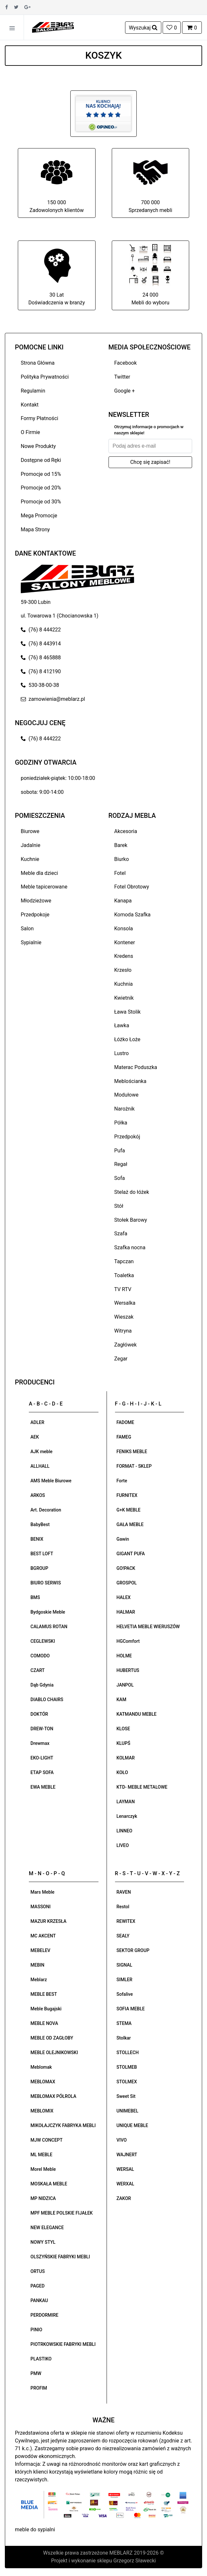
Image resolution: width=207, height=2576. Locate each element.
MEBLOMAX (42, 2081)
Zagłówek (125, 1345)
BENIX (36, 1539)
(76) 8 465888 (41, 657)
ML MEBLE (41, 2154)
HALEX (124, 1597)
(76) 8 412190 (41, 671)
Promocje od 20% (41, 488)
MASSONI (40, 1906)
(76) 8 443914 (41, 644)
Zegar (121, 1359)
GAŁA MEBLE (130, 1524)
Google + (124, 391)
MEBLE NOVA (44, 2023)
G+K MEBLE (129, 1509)
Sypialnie (31, 942)
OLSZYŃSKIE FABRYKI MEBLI (60, 2256)
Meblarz (38, 1979)
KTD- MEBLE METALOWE (142, 1787)
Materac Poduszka (135, 1067)
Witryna (123, 1331)
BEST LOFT (41, 1553)
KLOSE (123, 1728)
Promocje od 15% (41, 474)
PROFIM (38, 2388)
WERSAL (125, 2169)
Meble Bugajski (46, 2008)
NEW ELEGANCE (47, 2227)
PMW (35, 2373)
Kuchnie (30, 859)
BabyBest (40, 1524)
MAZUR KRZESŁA (48, 1921)
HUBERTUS (128, 1670)
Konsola (123, 928)
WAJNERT (127, 2154)
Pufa (119, 1150)
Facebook (125, 363)
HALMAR (126, 1612)
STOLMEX (127, 2081)
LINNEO (124, 1830)
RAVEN (124, 1892)
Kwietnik (124, 998)
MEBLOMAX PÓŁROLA (53, 2096)
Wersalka (125, 1303)
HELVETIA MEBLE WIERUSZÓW (148, 1626)
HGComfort (128, 1641)
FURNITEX (127, 1495)
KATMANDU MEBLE (137, 1714)
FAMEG (124, 1437)
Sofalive (125, 1994)
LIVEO (123, 1845)
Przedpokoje (35, 915)
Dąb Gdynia (41, 1685)
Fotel (120, 873)
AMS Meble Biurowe (50, 1480)
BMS (35, 1597)
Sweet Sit (126, 2096)
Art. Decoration (45, 1509)
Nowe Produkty (38, 446)
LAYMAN (126, 1801)
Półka (120, 1123)
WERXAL (125, 2183)
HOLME (124, 1655)
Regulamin (33, 391)
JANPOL (125, 1685)
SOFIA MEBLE (131, 2008)
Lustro (121, 1053)
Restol (123, 1906)
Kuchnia (123, 984)
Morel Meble (43, 2169)
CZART (37, 1670)
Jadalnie (30, 845)
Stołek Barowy (130, 1220)
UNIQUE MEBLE (132, 2125)
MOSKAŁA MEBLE (48, 2183)
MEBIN (37, 1965)
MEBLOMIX (41, 2110)
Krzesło (123, 970)
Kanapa (123, 901)
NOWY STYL (42, 2242)
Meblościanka (130, 1081)
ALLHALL (40, 1466)
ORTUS (37, 2271)
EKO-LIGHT (41, 1757)
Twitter (122, 377)
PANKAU (39, 2300)
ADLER (37, 1422)
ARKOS (37, 1495)
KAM (121, 1699)
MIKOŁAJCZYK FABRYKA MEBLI (63, 2125)
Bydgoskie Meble (47, 1612)
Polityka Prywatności (45, 377)
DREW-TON (41, 1728)
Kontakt (30, 405)
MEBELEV (40, 1950)
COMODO (40, 1655)
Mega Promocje (39, 515)
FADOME (125, 1422)
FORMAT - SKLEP (134, 1466)
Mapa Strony (35, 529)
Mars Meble (42, 1892)
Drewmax (40, 1743)
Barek (121, 845)
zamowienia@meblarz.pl (53, 699)
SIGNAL (124, 1965)
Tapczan (124, 1261)
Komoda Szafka (132, 915)
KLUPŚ (124, 1743)
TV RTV (123, 1289)
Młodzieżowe (36, 901)
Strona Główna (38, 363)
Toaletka (124, 1275)
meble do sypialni (35, 2529)
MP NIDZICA (43, 2198)
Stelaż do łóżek (131, 1192)
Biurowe (30, 831)
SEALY (123, 1935)
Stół (118, 1206)
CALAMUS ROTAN (48, 1626)
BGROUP (39, 1568)
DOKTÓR (39, 1714)
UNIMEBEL (128, 2110)
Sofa (119, 1178)
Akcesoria (125, 831)
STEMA (124, 2023)
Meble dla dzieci (39, 873)
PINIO (36, 2329)
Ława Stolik (127, 1012)
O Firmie (30, 432)
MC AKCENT (43, 1935)
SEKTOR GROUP (133, 1950)
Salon (27, 928)
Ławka (121, 1025)
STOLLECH (128, 2052)
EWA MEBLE (42, 1787)
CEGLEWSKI (42, 1641)
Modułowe (126, 1095)
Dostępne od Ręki (41, 460)
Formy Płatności (39, 418)
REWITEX (126, 1921)
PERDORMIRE (44, 2315)
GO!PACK (126, 1568)
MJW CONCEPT (46, 2140)
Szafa (120, 1233)
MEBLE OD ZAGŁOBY (51, 2038)
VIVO (122, 2140)
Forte (122, 1480)
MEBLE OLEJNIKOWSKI (54, 2052)
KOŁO (122, 1772)
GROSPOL (127, 1582)
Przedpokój (127, 1137)
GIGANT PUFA (131, 1553)
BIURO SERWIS (45, 1582)
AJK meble (41, 1451)
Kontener (124, 942)
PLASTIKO (41, 2358)
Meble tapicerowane (44, 887)
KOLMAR (126, 1757)
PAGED (37, 2285)
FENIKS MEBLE (132, 1451)
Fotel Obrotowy (131, 887)
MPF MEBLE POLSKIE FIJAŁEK (61, 2213)
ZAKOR (124, 2198)
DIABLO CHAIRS (46, 1699)
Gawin (123, 1539)
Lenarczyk (127, 1816)
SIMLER (124, 1979)
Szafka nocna (129, 1247)
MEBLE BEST (43, 1994)
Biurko (121, 859)
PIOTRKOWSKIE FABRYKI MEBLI (63, 2344)
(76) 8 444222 (41, 630)
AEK (34, 1437)
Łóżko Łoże (127, 1039)
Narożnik (124, 1109)
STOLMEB (127, 2067)
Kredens (123, 956)
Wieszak (124, 1317)
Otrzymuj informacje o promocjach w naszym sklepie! (149, 430)
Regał (120, 1164)
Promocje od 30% (41, 502)
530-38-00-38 (40, 685)
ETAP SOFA (42, 1772)
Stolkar (124, 2038)
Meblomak (41, 2067)
